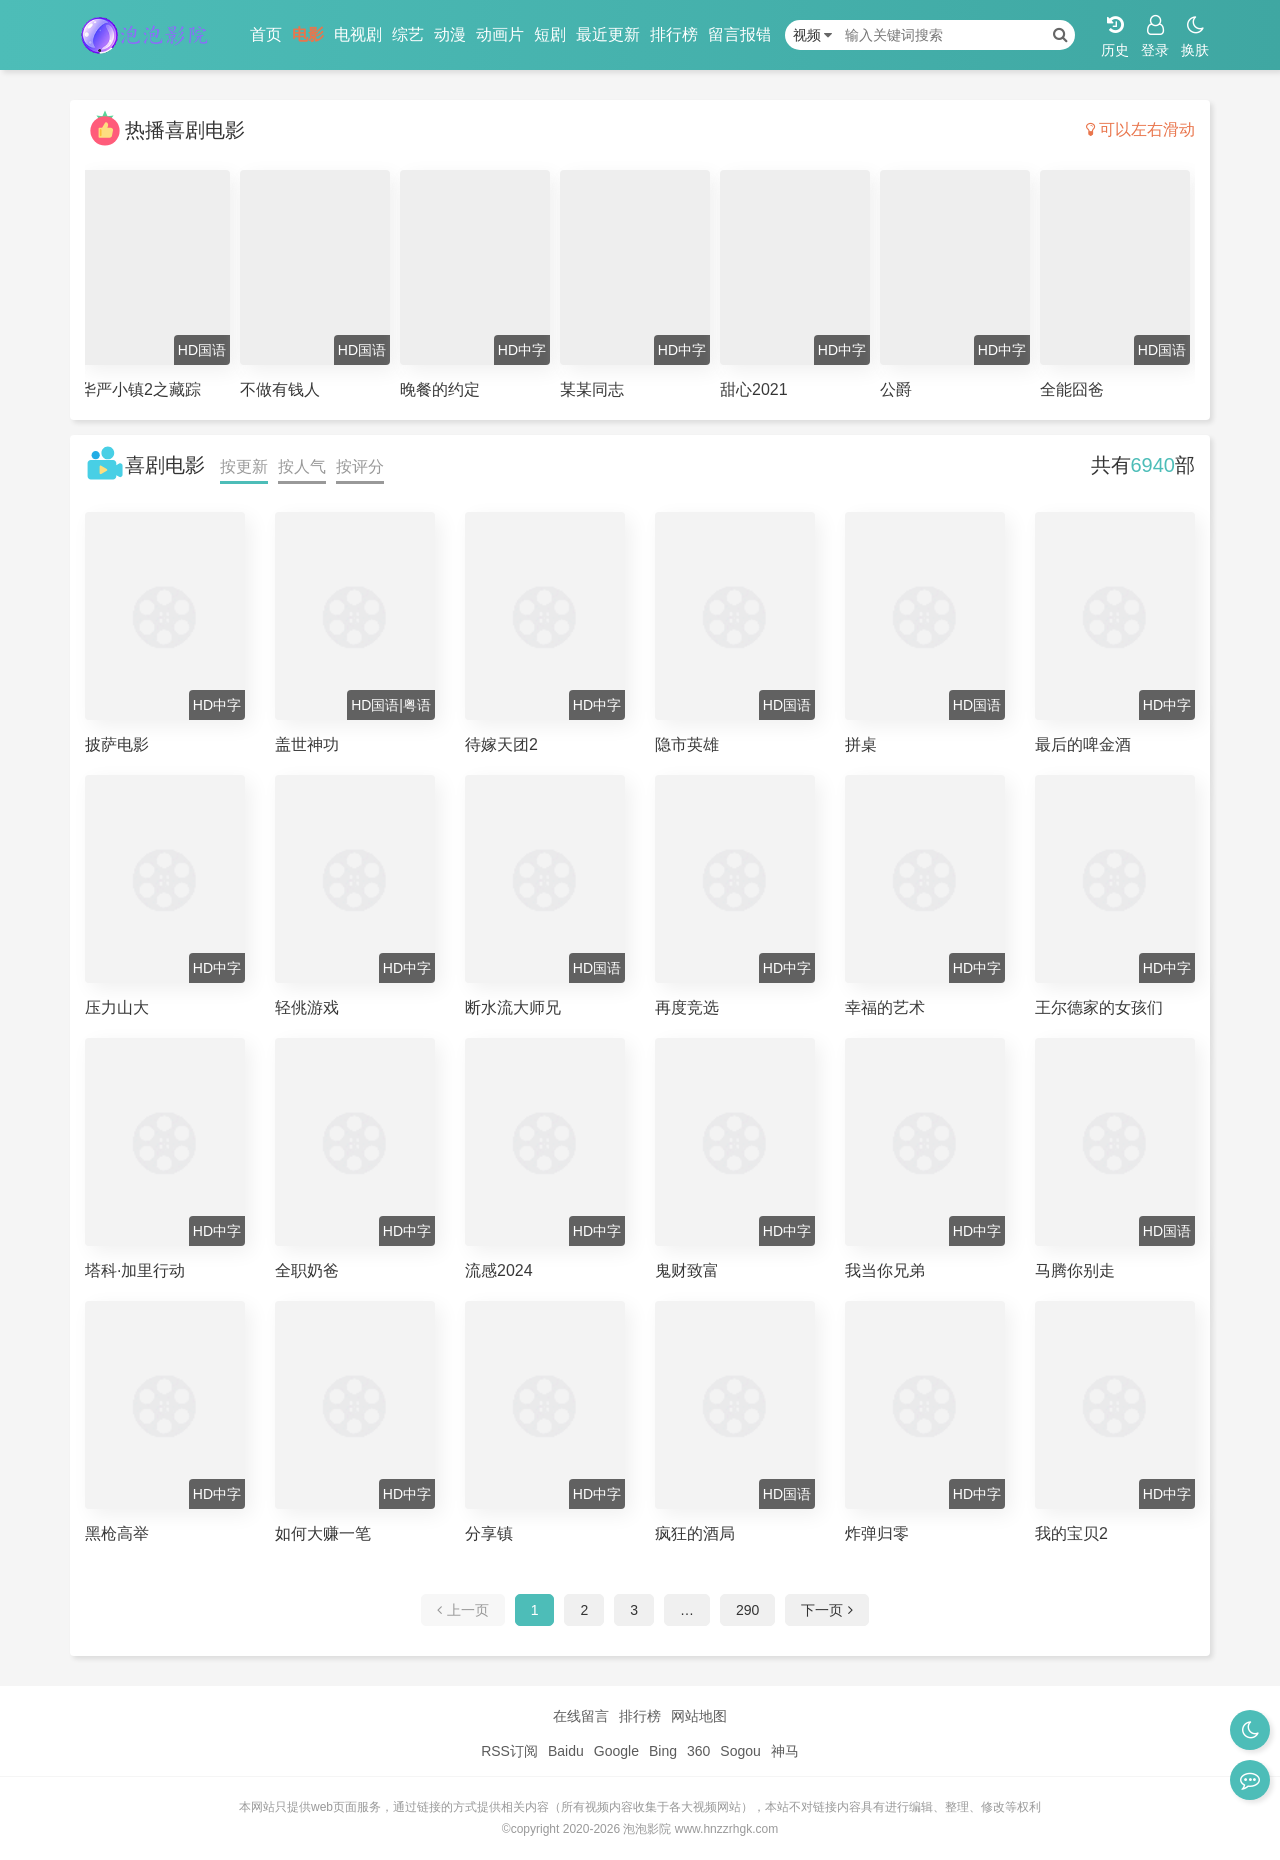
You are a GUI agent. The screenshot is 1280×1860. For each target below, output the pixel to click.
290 (747, 1610)
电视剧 (358, 34)
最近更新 (608, 34)
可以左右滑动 (1140, 129)
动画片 (500, 34)
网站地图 (699, 1716)
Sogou (740, 1751)
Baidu (566, 1751)
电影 (308, 34)
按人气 (302, 466)
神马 (785, 1751)
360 (698, 1751)
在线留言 (581, 1716)
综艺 (408, 34)
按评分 (360, 466)
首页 (266, 34)
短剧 (550, 34)
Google (616, 1751)
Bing (663, 1751)
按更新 (244, 466)
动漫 (450, 34)
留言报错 (740, 34)
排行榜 (674, 34)
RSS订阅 (509, 1751)
